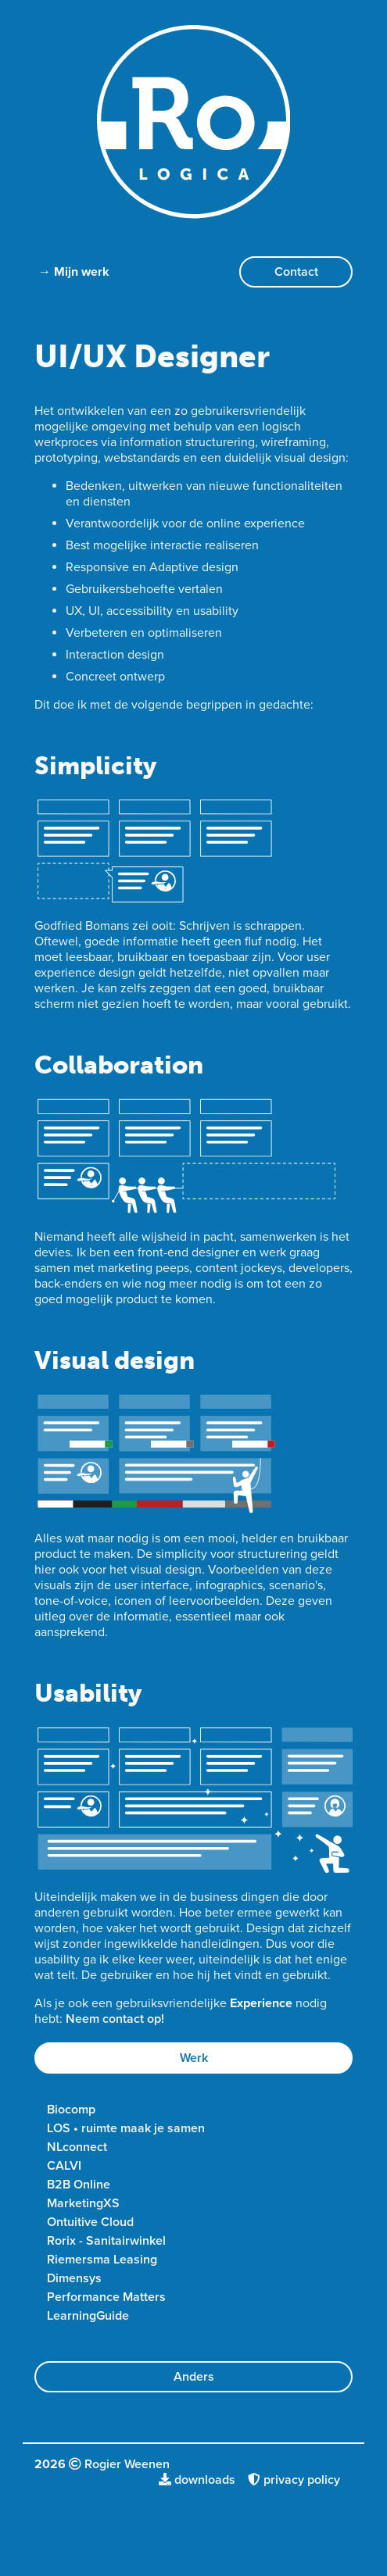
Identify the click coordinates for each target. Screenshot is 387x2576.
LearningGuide (88, 2316)
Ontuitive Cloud (90, 2222)
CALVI (64, 2166)
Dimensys (74, 2278)
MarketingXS (83, 2203)
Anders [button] (194, 2377)
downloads (197, 2480)
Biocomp (71, 2109)
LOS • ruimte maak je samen (126, 2128)
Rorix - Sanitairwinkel (106, 2241)
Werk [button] (194, 2058)
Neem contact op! (115, 2019)
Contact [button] (296, 272)
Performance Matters (106, 2297)
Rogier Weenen (127, 2464)
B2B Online (78, 2184)
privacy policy (294, 2480)
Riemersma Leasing (102, 2259)
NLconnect (77, 2147)
